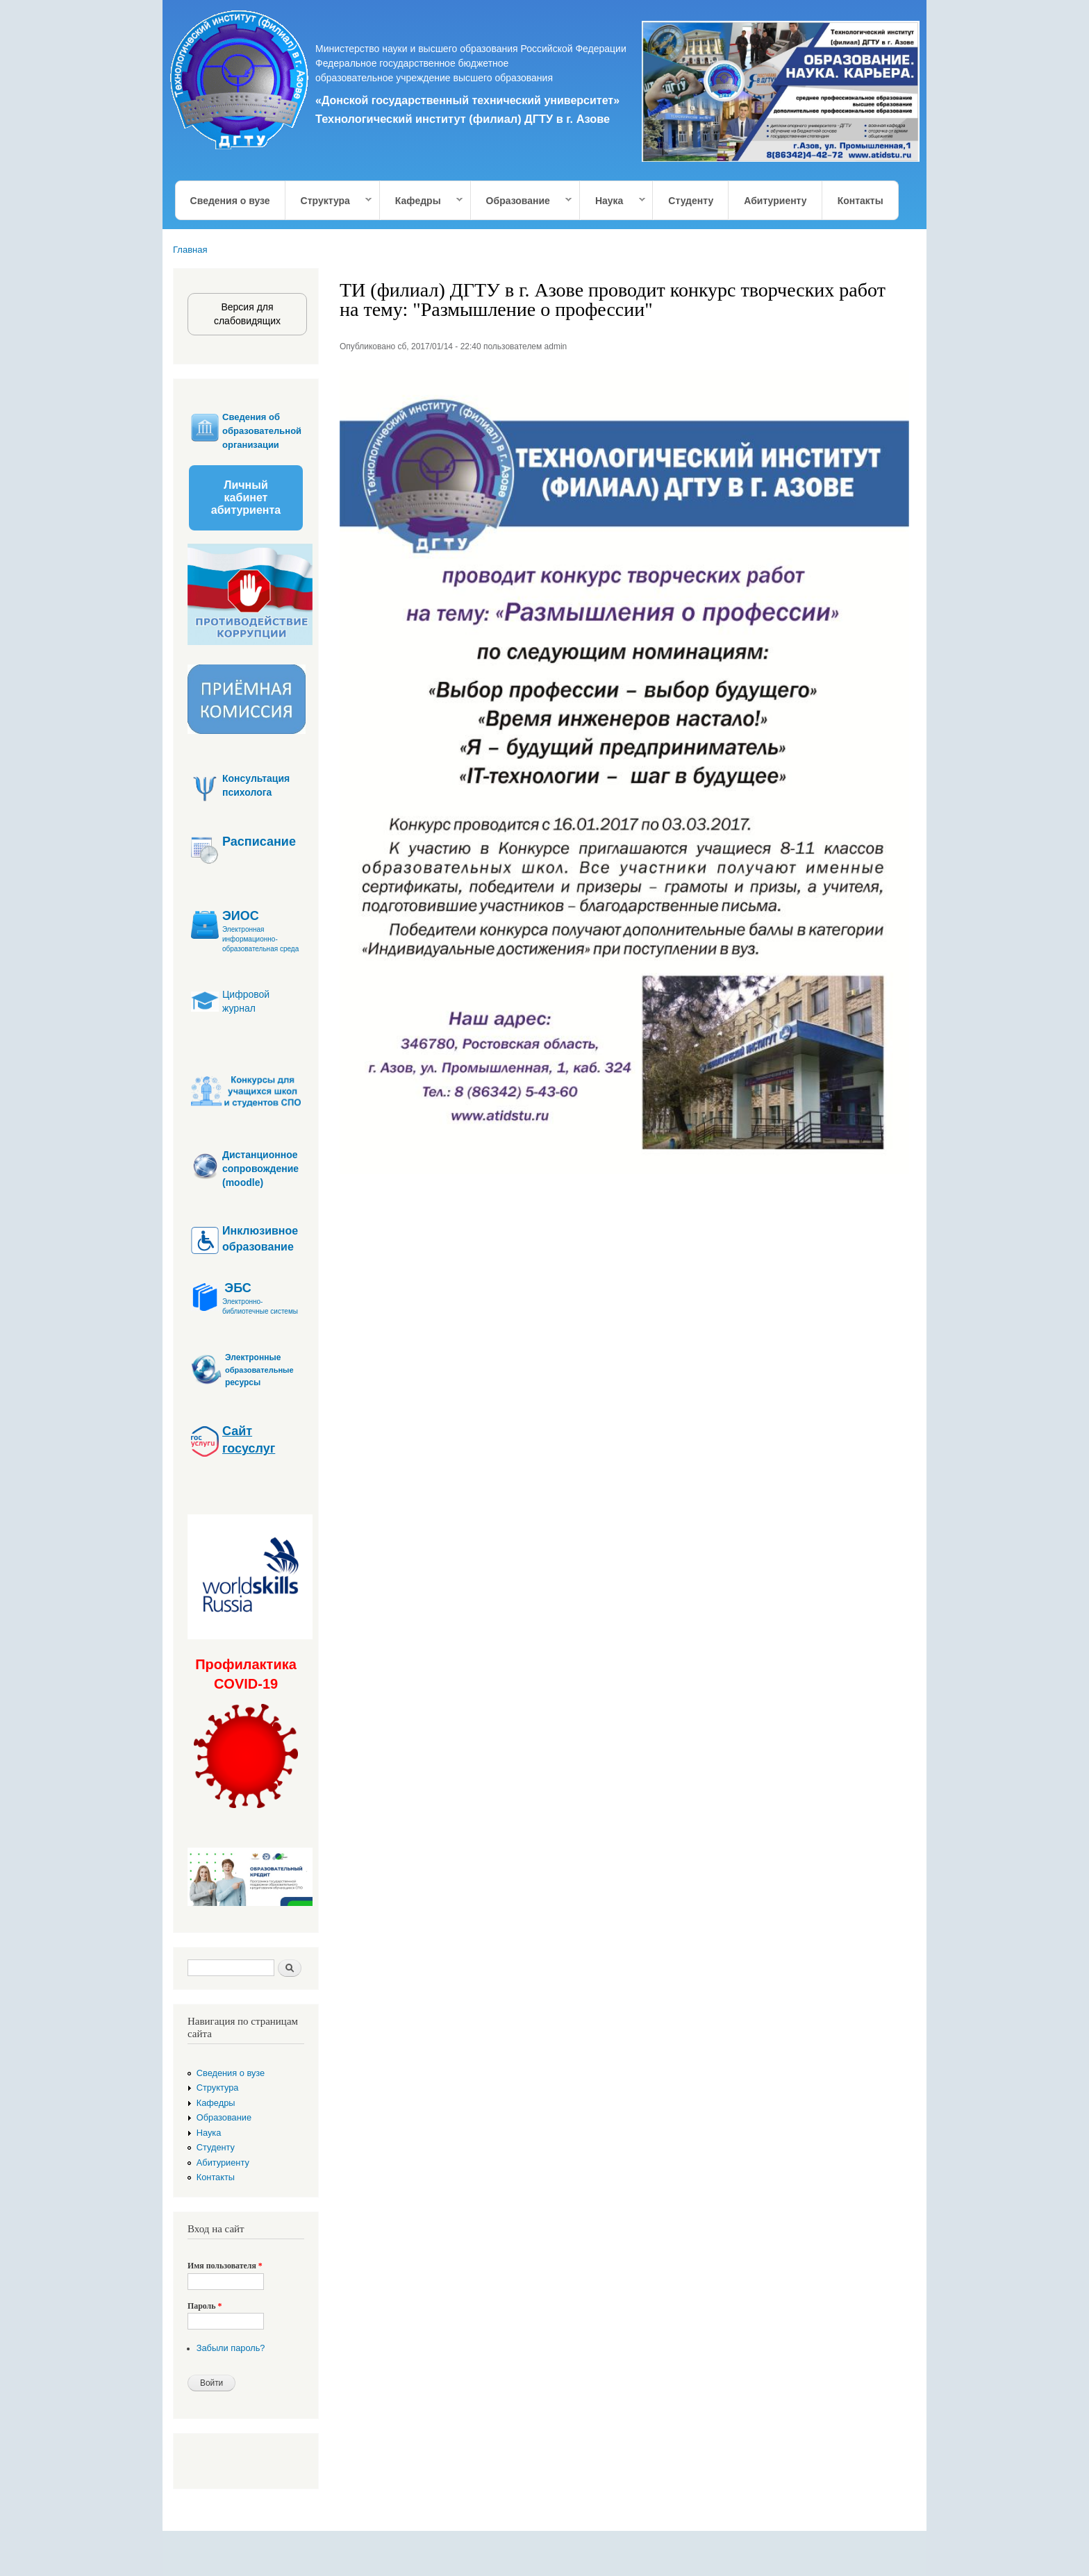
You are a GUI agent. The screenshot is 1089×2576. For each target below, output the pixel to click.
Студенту (690, 200)
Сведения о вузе (230, 200)
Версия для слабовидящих (247, 313)
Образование (522, 201)
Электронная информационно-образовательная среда (260, 939)
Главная (190, 249)
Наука (613, 201)
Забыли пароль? (231, 2348)
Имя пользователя (225, 2265)
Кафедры (422, 201)
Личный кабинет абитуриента (246, 497)
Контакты (860, 200)
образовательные (259, 1370)
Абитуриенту (775, 200)
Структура (329, 201)
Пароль (205, 2306)
